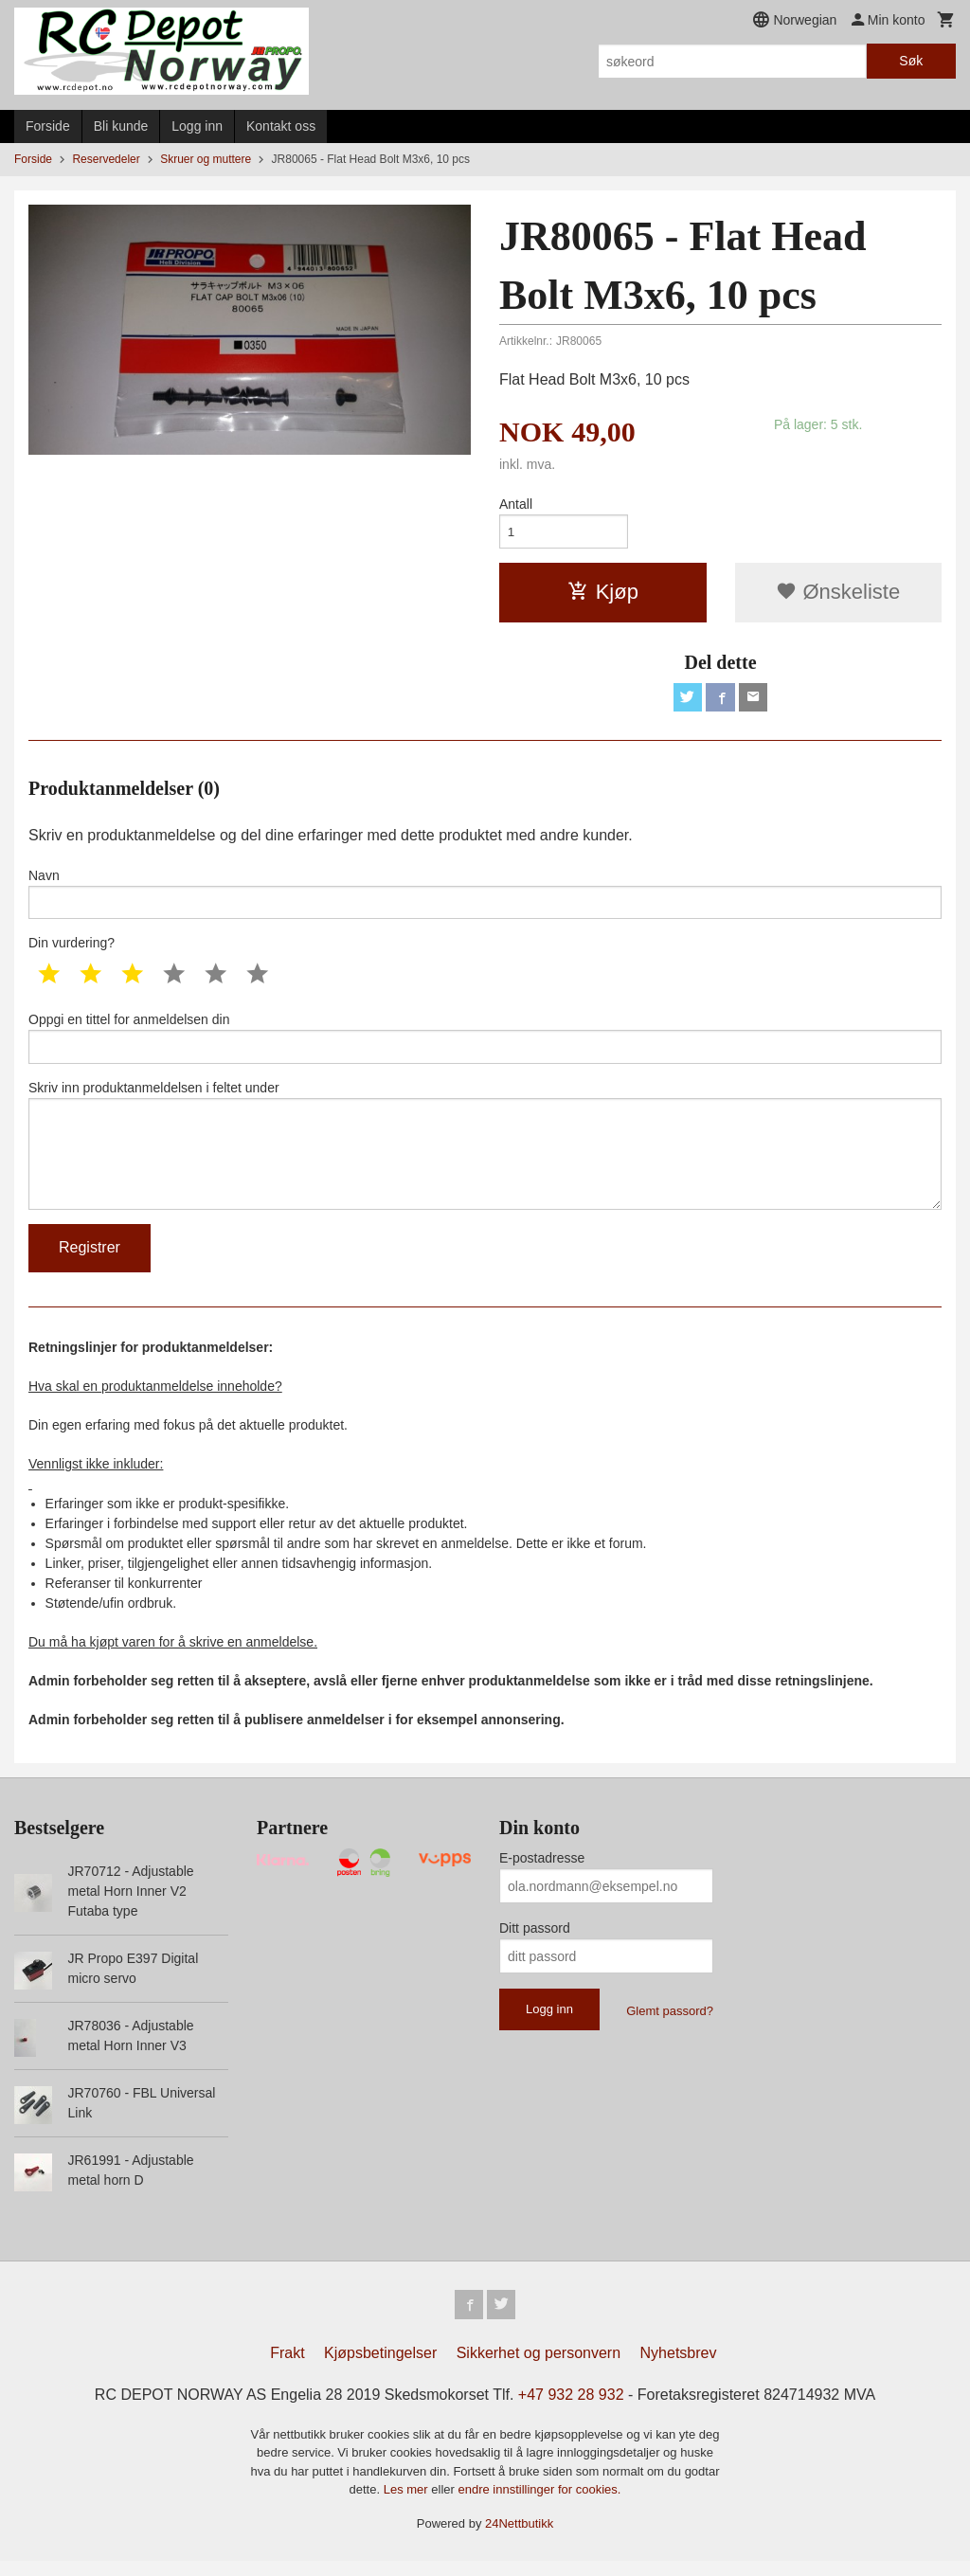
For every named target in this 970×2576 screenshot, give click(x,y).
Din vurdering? (71, 949)
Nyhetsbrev (678, 2368)
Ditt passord (534, 1942)
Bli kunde (121, 126)
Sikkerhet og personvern (538, 2368)
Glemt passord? (669, 2025)
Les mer (408, 2504)
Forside (48, 126)
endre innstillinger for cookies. (539, 2504)
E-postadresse (541, 1872)
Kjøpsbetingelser (380, 2368)
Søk (911, 60)
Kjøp (602, 593)
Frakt (287, 2368)
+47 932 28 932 (571, 2410)
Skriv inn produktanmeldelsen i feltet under (485, 1156)
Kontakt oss (280, 126)
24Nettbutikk (519, 2538)
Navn (485, 898)
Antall (515, 504)
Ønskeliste (838, 593)
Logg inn (197, 126)
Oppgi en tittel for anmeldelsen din (485, 1045)
